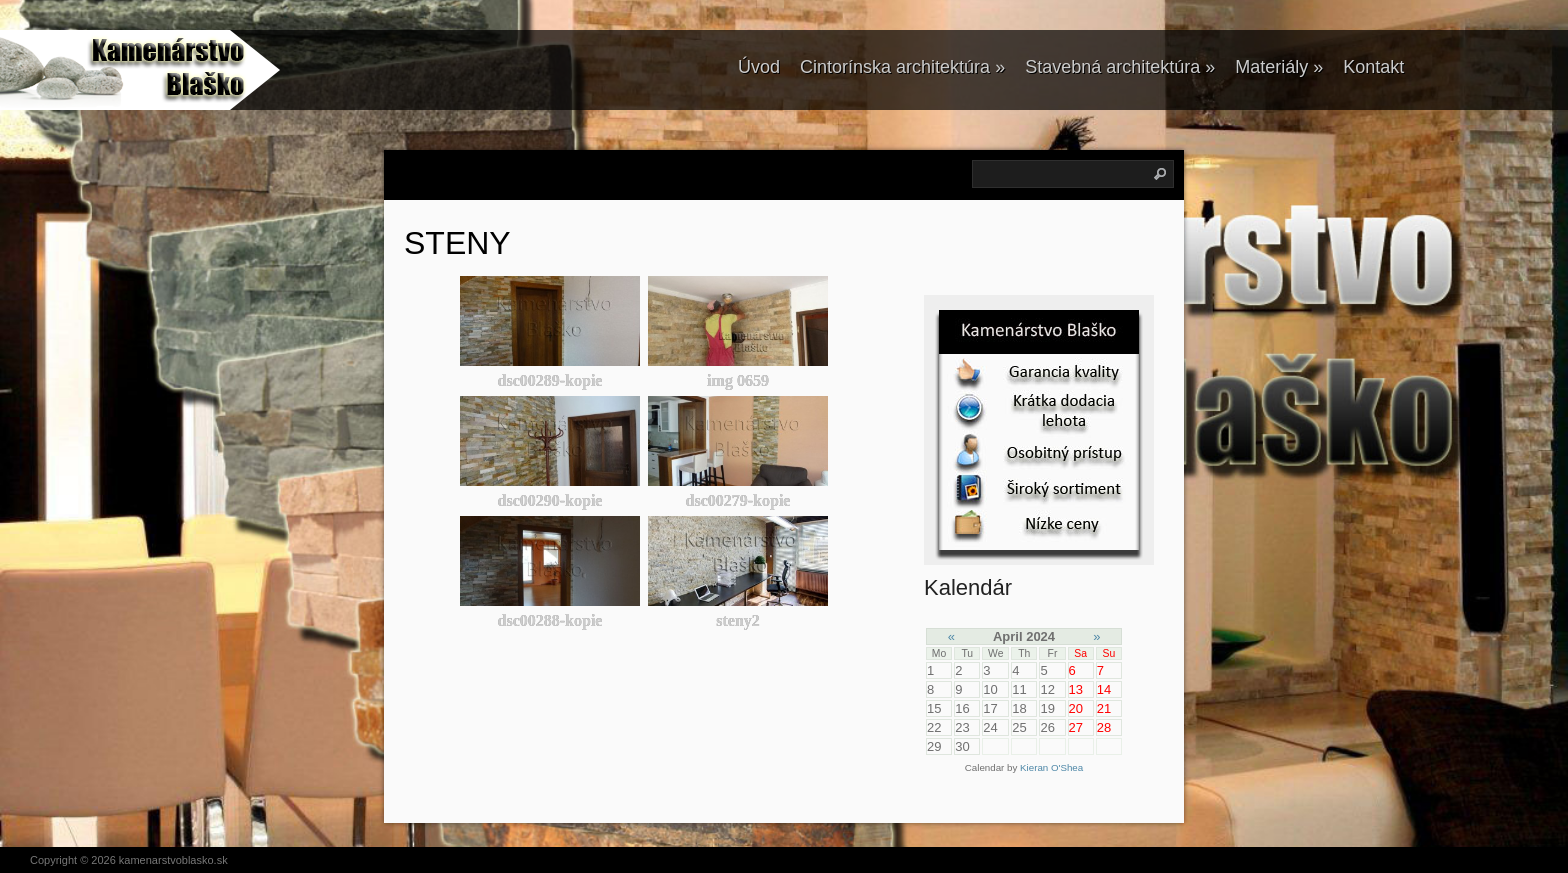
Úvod (759, 67)
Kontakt (1373, 67)
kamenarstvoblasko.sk (173, 860)
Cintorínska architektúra (902, 67)
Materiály (1279, 67)
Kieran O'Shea (1051, 767)
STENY (457, 243)
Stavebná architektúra (1120, 67)
